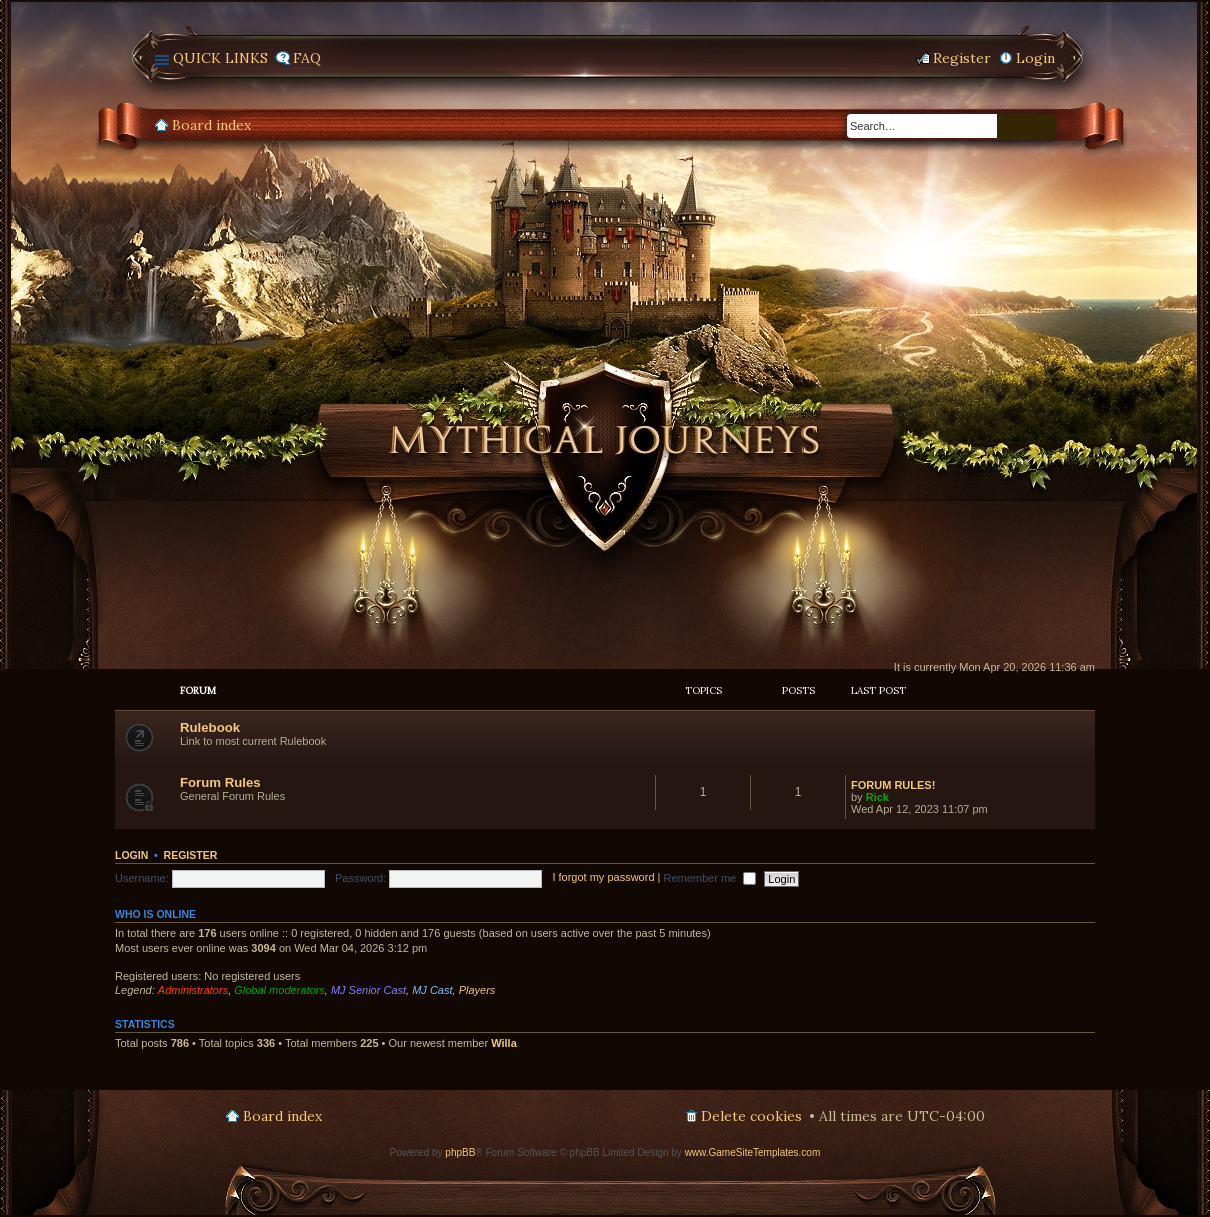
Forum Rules (220, 782)
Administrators (193, 990)
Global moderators (279, 990)
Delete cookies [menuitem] (751, 1116)
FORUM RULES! (893, 785)
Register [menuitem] (962, 58)
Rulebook (210, 727)
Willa (504, 1043)
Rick (877, 797)
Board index (211, 125)
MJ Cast (432, 990)
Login (131, 855)
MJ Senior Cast (368, 990)
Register (191, 855)
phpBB (460, 1152)
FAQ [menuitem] (307, 58)
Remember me (709, 878)
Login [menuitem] (1035, 58)
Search (1012, 126)
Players (477, 990)
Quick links (220, 58)
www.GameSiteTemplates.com (753, 1152)
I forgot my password (603, 878)
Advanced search (1041, 127)
